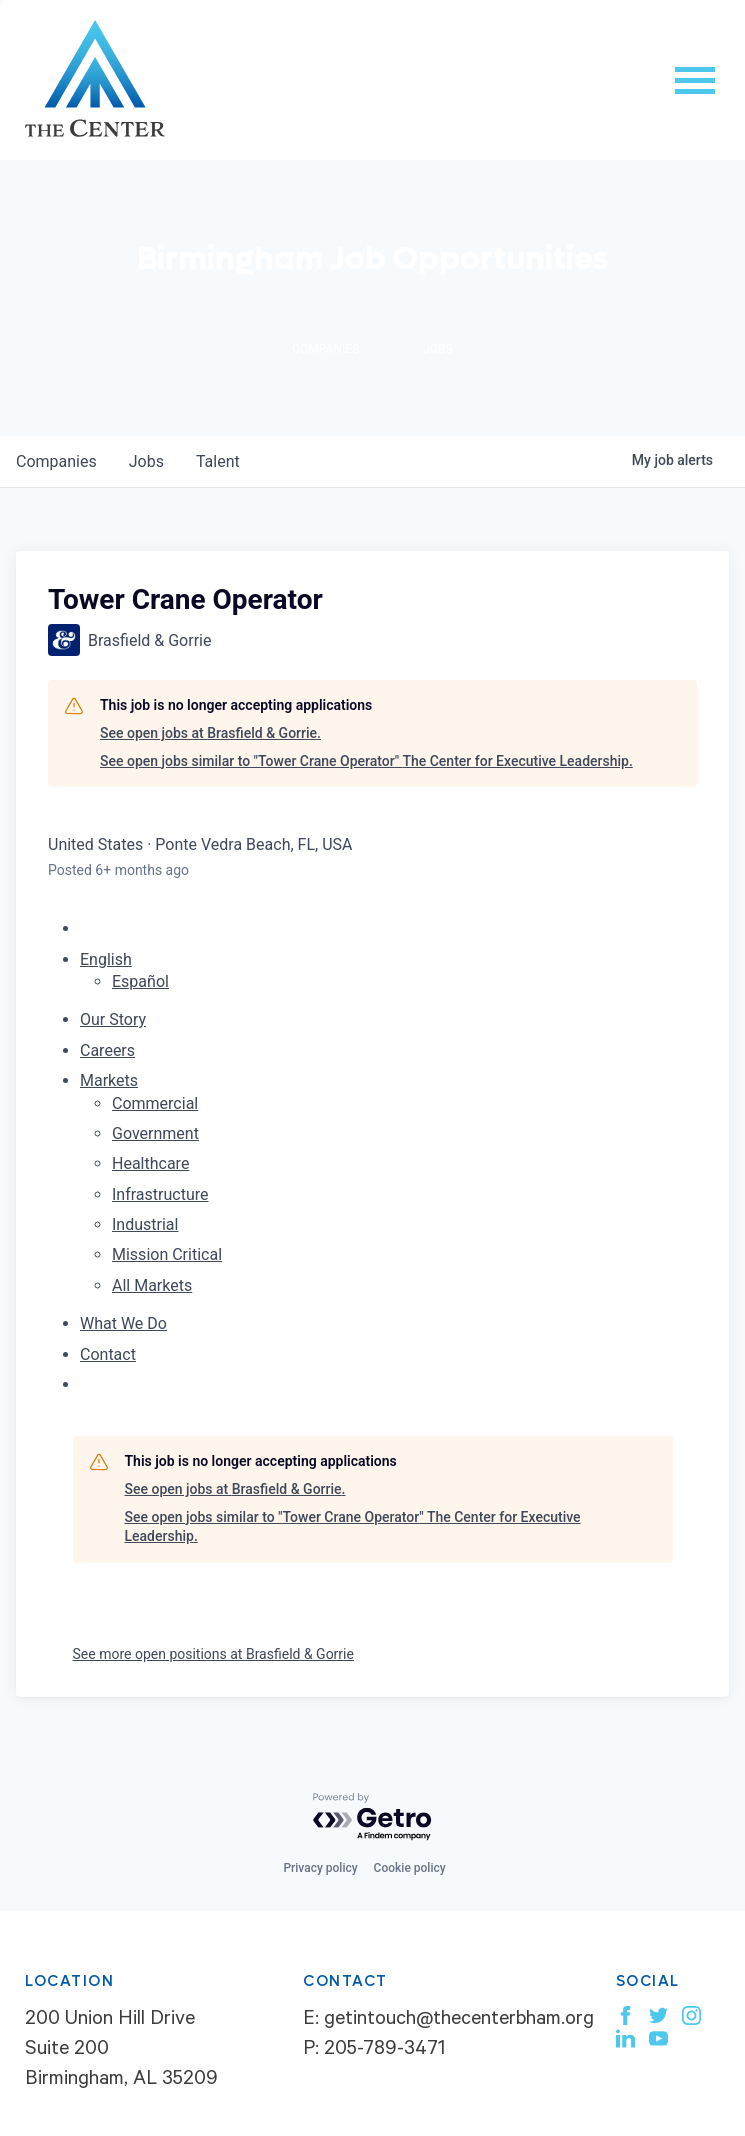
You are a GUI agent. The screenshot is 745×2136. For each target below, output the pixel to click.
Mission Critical (167, 1254)
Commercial (155, 1103)
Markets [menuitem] (109, 1080)
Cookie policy (410, 1868)
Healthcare (150, 1163)
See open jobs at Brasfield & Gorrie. (210, 733)
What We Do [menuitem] (123, 1323)
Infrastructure (160, 1194)
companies (56, 461)
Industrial (145, 1224)
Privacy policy (320, 1868)
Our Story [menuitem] (113, 1019)
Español (140, 981)
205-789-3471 (384, 2051)
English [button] (106, 959)
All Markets (152, 1285)
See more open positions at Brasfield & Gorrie (213, 1654)
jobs (146, 461)
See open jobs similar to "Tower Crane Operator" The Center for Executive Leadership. (366, 761)
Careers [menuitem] (107, 1050)
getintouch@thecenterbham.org (459, 2021)
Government (155, 1133)
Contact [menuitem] (108, 1354)
